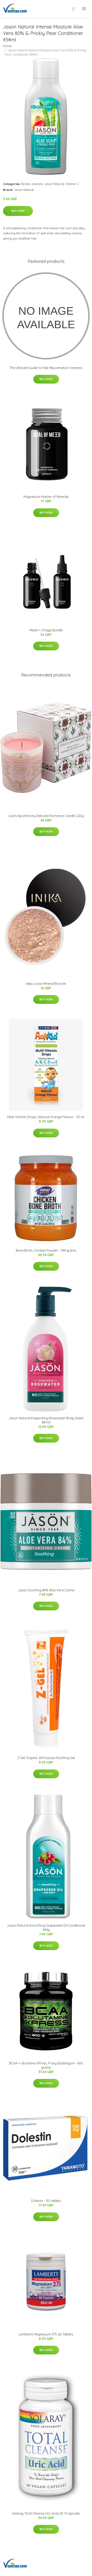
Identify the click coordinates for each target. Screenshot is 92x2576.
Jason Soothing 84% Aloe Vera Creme (46, 1590)
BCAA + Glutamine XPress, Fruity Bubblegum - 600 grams (46, 2065)
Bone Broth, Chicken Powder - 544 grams (46, 1250)
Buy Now (18, 211)
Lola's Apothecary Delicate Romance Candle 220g (46, 816)
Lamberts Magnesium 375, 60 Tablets (46, 2334)
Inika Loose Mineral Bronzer (46, 984)
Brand (25, 184)
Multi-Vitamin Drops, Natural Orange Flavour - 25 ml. (46, 1117)
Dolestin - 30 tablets (46, 2201)
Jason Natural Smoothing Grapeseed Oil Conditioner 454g (46, 1927)
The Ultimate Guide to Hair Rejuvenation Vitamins (46, 368)
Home (7, 46)
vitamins (37, 184)
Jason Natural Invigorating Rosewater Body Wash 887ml (46, 1420)
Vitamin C (72, 184)
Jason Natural (54, 184)
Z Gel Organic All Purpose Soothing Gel (46, 1758)
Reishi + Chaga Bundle (46, 630)
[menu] (84, 9)
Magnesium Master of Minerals (46, 497)
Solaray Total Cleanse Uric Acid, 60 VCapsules (46, 2513)
